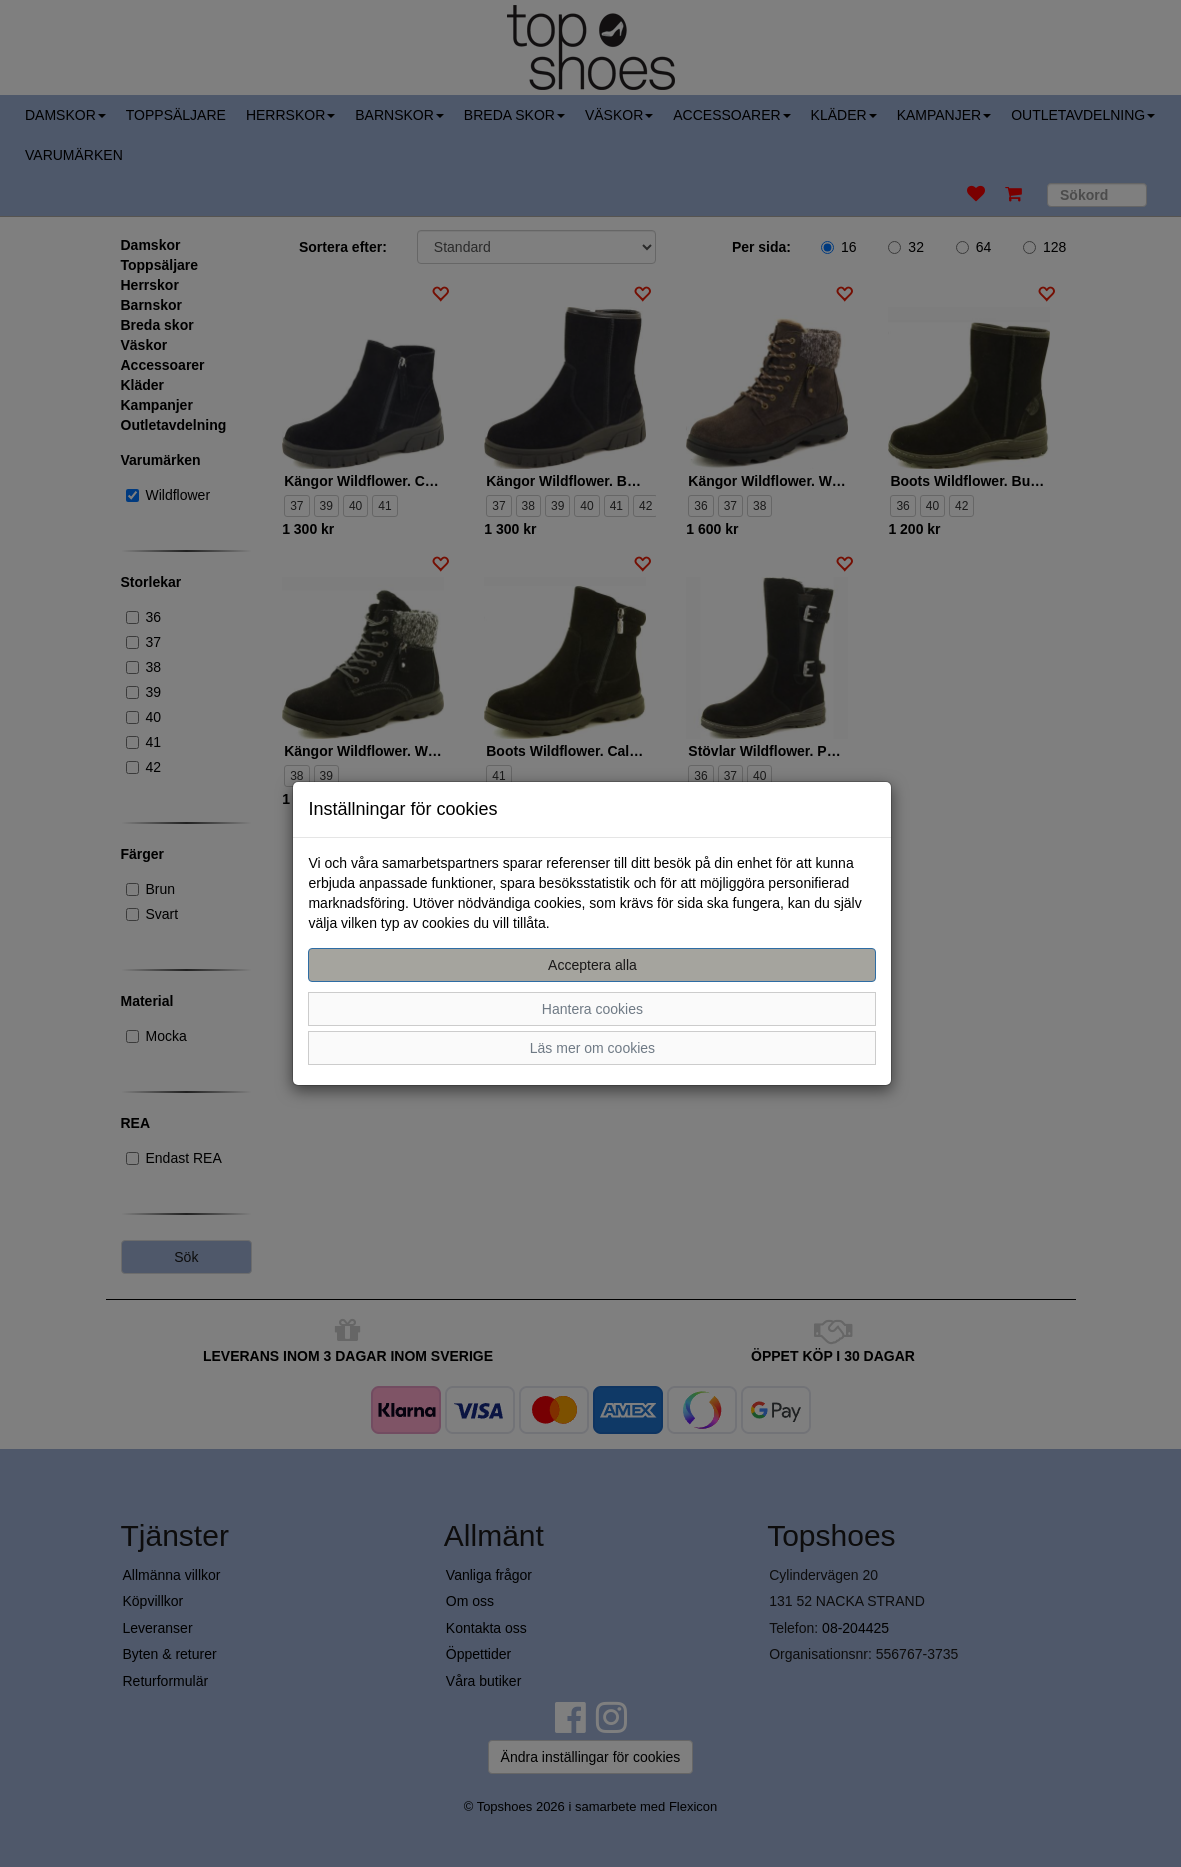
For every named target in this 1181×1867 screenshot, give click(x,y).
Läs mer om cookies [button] (592, 1048)
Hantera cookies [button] (592, 1009)
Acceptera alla (592, 965)
